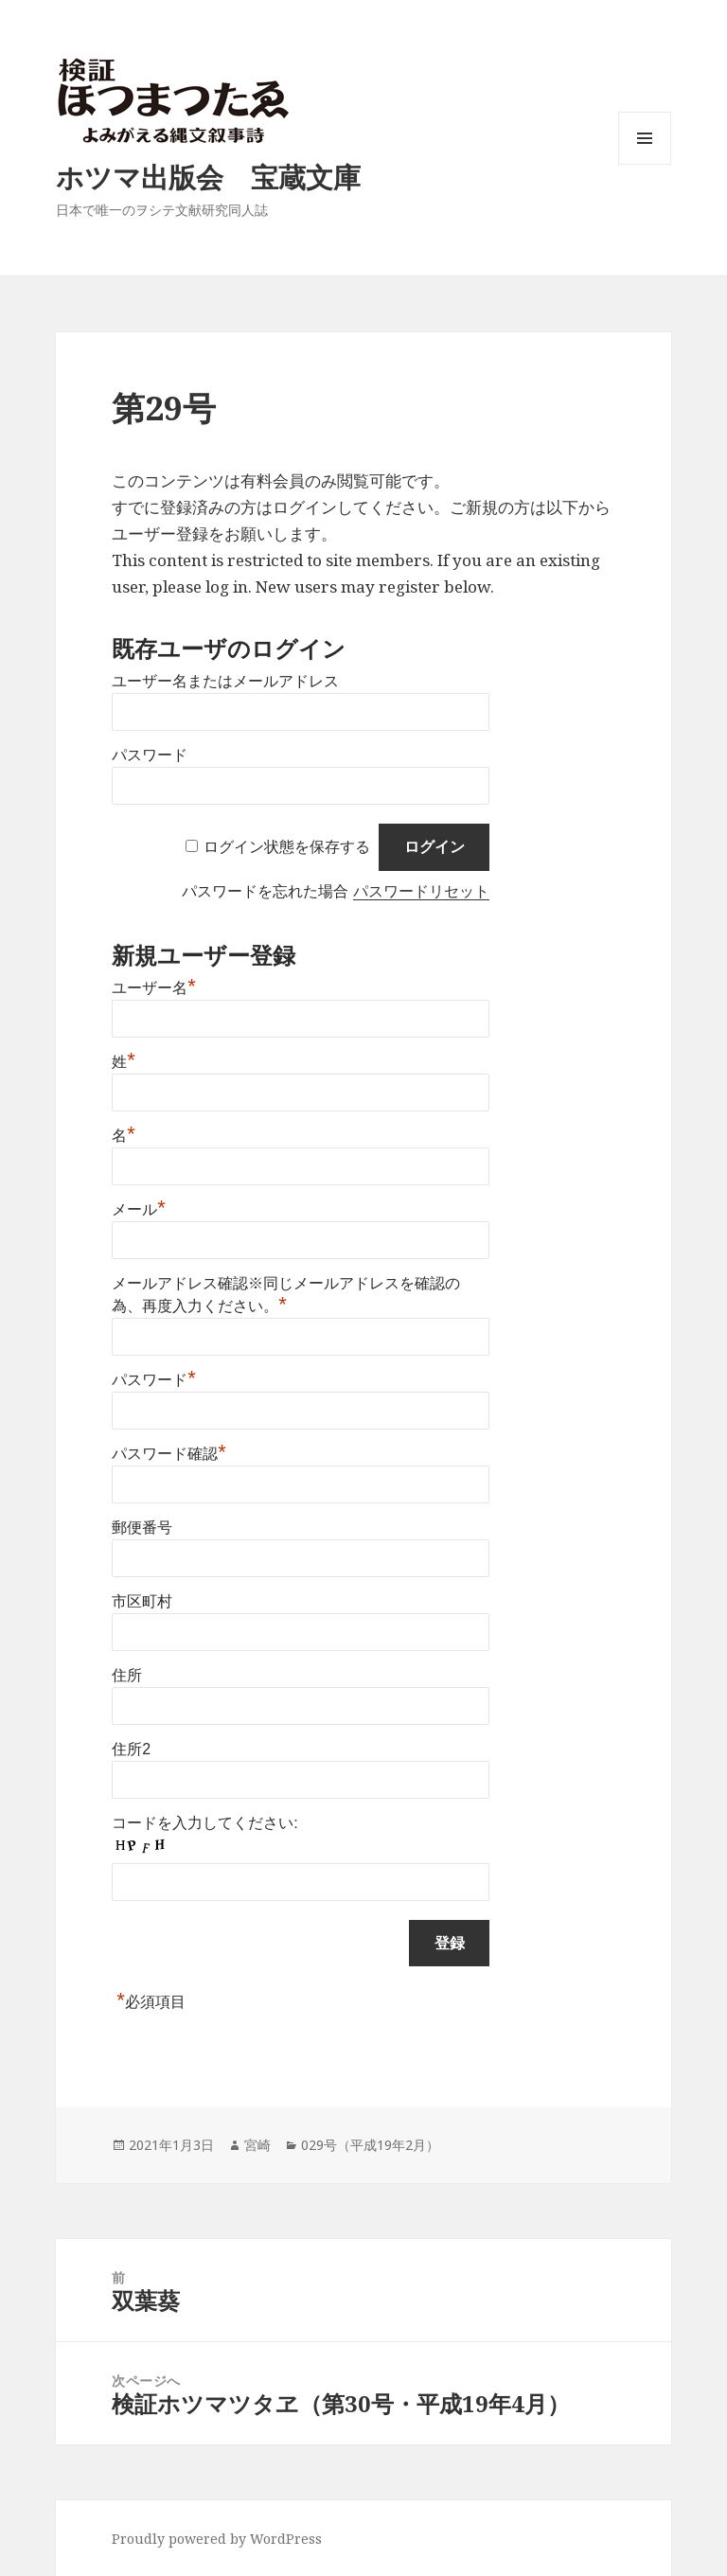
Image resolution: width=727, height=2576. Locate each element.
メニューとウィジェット (645, 164)
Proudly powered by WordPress (217, 2539)
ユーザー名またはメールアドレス (225, 681)
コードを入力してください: (204, 1823)
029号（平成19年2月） (370, 2145)
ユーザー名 (154, 988)
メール (139, 1209)
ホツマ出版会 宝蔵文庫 (208, 176)
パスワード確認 (169, 1454)
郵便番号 (142, 1527)
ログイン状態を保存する (287, 847)
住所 (127, 1675)
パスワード (149, 755)
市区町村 (142, 1601)
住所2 (131, 1749)
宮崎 (257, 2145)
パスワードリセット (421, 891)
